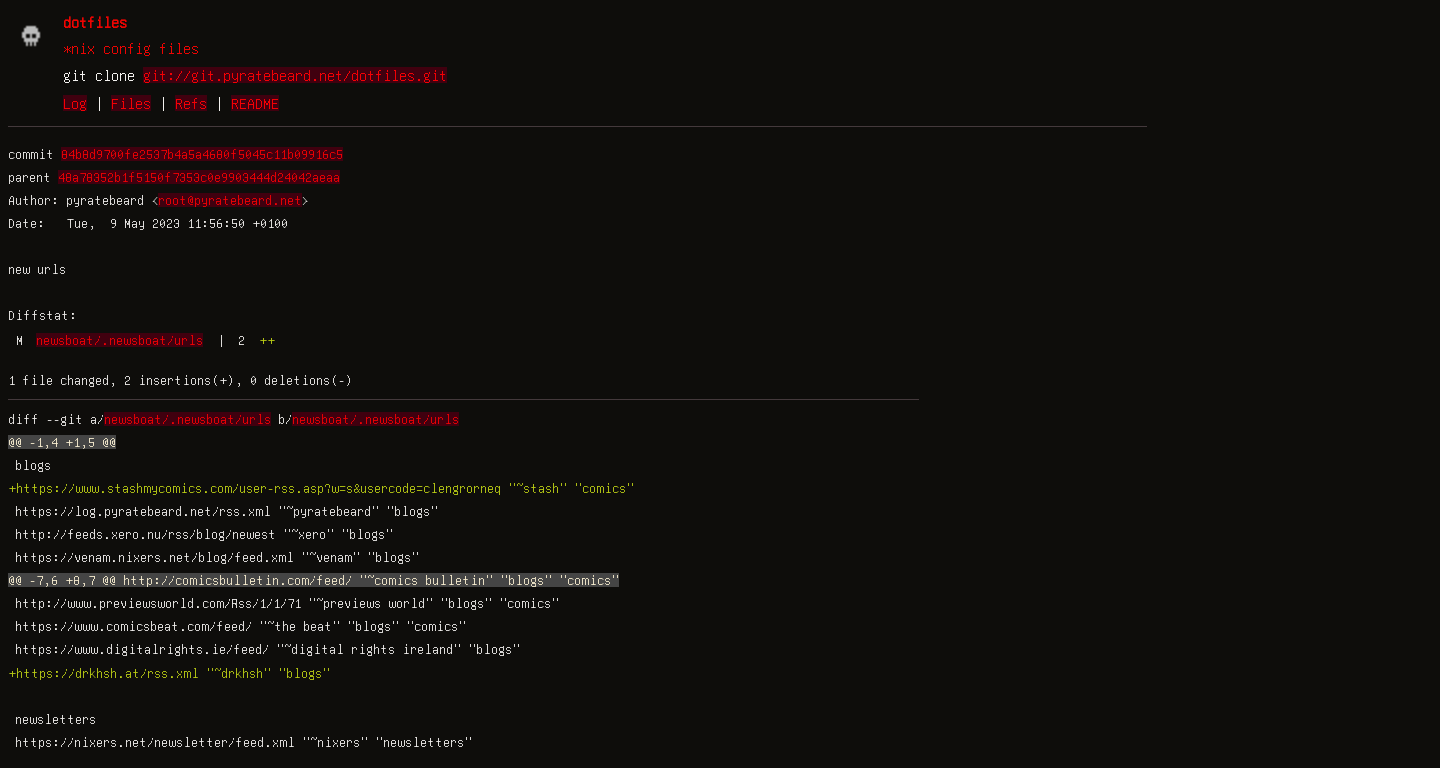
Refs (191, 103)
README (255, 103)
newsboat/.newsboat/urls (119, 340)
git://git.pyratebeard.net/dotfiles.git (295, 75)
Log (75, 103)
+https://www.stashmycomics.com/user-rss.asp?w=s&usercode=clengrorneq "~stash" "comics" (321, 488)
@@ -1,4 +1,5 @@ (62, 442)
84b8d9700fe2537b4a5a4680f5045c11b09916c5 (202, 154)
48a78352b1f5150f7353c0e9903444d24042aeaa (199, 177)
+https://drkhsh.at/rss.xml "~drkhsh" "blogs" (169, 673)
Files (131, 103)
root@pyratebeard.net (230, 200)
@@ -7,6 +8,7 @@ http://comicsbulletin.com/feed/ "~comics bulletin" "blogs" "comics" (313, 580)
